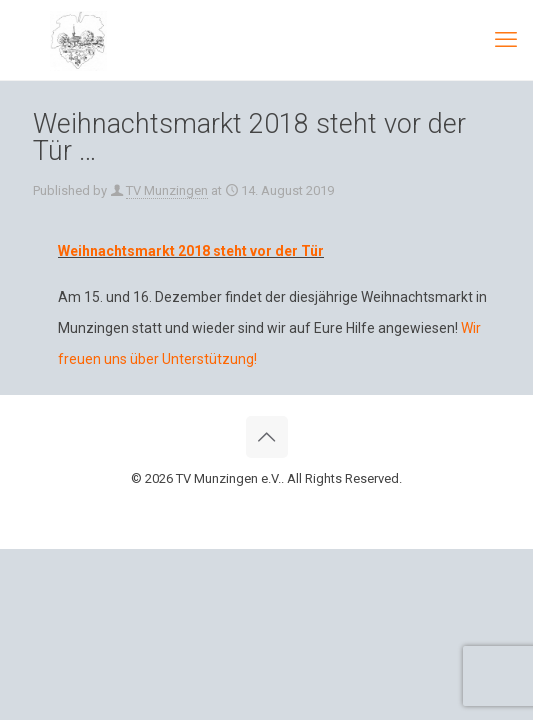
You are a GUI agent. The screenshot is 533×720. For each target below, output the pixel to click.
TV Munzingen (167, 190)
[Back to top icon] (267, 437)
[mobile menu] (506, 40)
